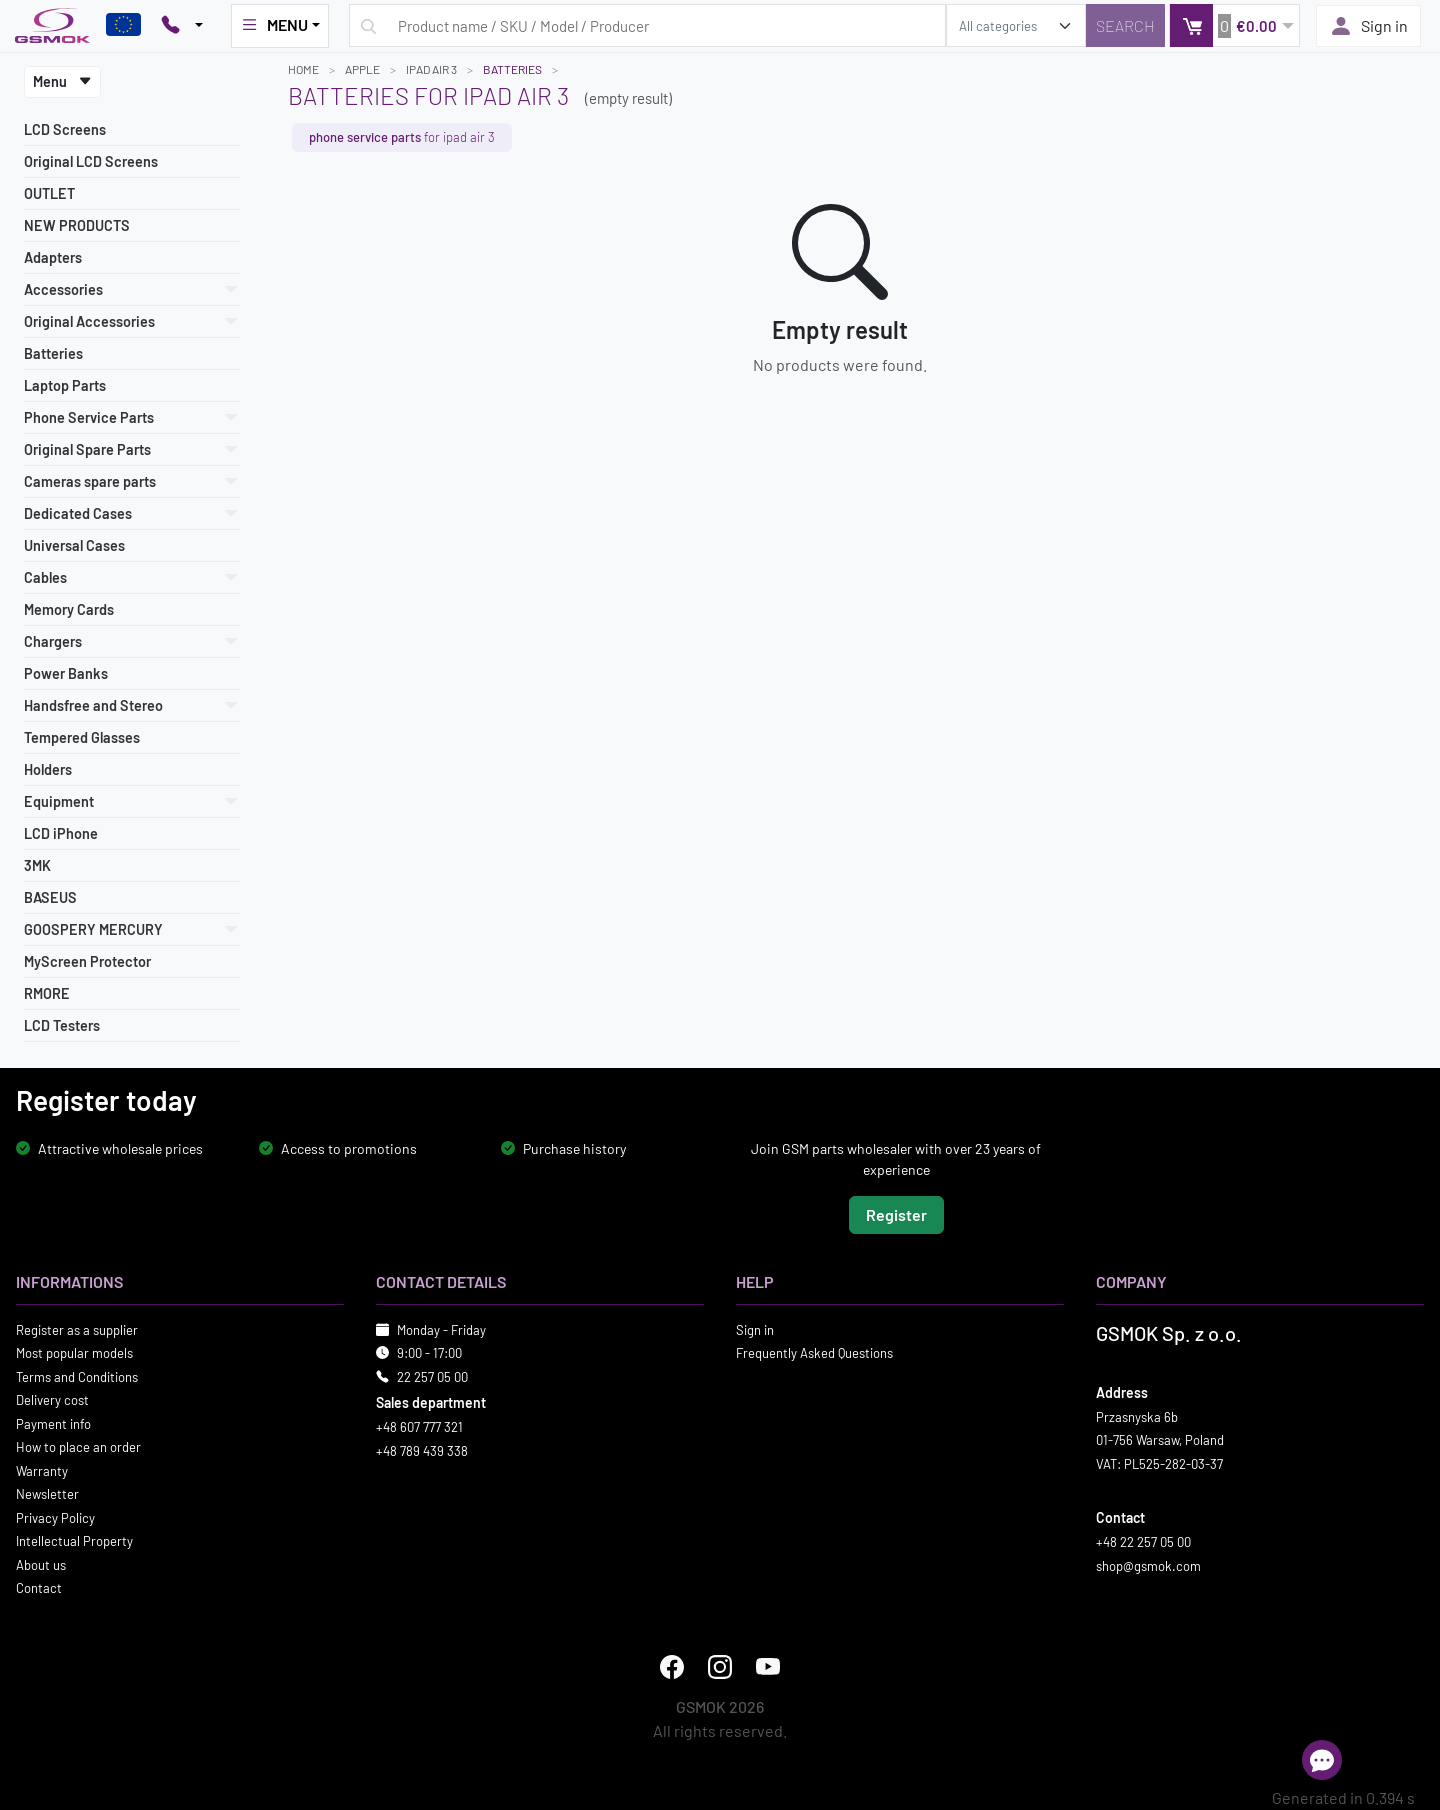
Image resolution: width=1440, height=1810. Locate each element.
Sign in (1368, 26)
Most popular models (74, 1353)
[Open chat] (1322, 1760)
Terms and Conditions (77, 1376)
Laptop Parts (65, 385)
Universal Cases (74, 545)
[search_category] (1016, 25)
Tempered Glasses (82, 737)
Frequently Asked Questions (814, 1353)
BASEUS (50, 897)
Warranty (42, 1470)
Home (303, 69)
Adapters (53, 257)
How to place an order (78, 1447)
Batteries (53, 353)
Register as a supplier (77, 1329)
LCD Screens (65, 129)
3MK (37, 865)
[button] (1234, 25)
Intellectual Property (74, 1541)
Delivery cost (52, 1400)
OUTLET (49, 193)
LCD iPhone (61, 833)
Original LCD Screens (91, 161)
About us (41, 1564)
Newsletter (47, 1494)
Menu (62, 81)
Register (896, 1213)
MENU (274, 25)
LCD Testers (62, 1025)
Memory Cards (69, 609)
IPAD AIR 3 (431, 69)
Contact (39, 1588)
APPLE (362, 69)
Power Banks (66, 673)
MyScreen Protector (87, 961)
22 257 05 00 (432, 1376)
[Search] (1125, 25)
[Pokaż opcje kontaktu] (182, 26)
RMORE (47, 993)
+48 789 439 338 (422, 1450)
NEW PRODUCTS (77, 225)
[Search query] (647, 25)
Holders (48, 769)
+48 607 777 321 (419, 1427)
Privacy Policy (55, 1517)
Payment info (53, 1423)
